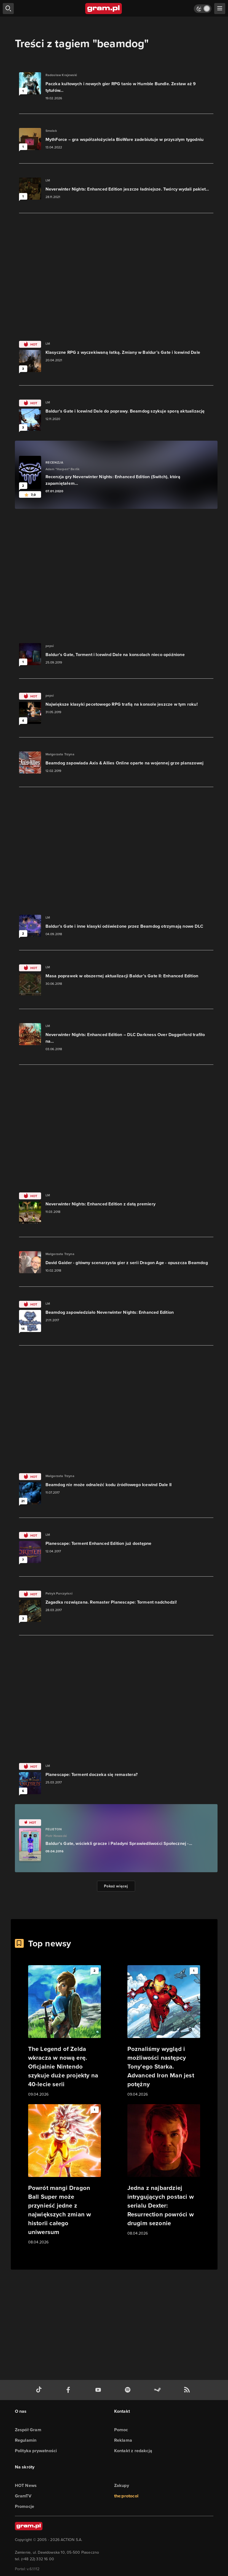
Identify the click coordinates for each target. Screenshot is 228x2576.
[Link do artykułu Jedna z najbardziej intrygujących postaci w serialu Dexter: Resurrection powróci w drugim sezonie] (163, 2170)
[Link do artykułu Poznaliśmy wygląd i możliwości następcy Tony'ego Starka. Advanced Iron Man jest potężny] (163, 2031)
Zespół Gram (28, 2430)
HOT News (26, 2485)
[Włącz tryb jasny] (202, 8)
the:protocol (126, 2496)
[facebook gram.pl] (69, 2390)
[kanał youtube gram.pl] (99, 2390)
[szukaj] (8, 8)
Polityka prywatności (36, 2450)
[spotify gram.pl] (128, 2390)
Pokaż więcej (116, 1886)
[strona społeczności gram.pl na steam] (158, 2390)
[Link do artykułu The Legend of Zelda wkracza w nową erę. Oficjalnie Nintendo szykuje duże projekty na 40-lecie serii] (64, 2031)
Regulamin (26, 2440)
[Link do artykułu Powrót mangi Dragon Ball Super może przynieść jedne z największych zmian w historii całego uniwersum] (64, 2174)
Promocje (24, 2506)
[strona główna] (103, 8)
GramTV (23, 2496)
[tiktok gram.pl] (40, 2390)
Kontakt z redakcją (133, 2450)
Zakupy (121, 2485)
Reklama (123, 2440)
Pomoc (121, 2430)
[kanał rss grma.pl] (188, 2390)
